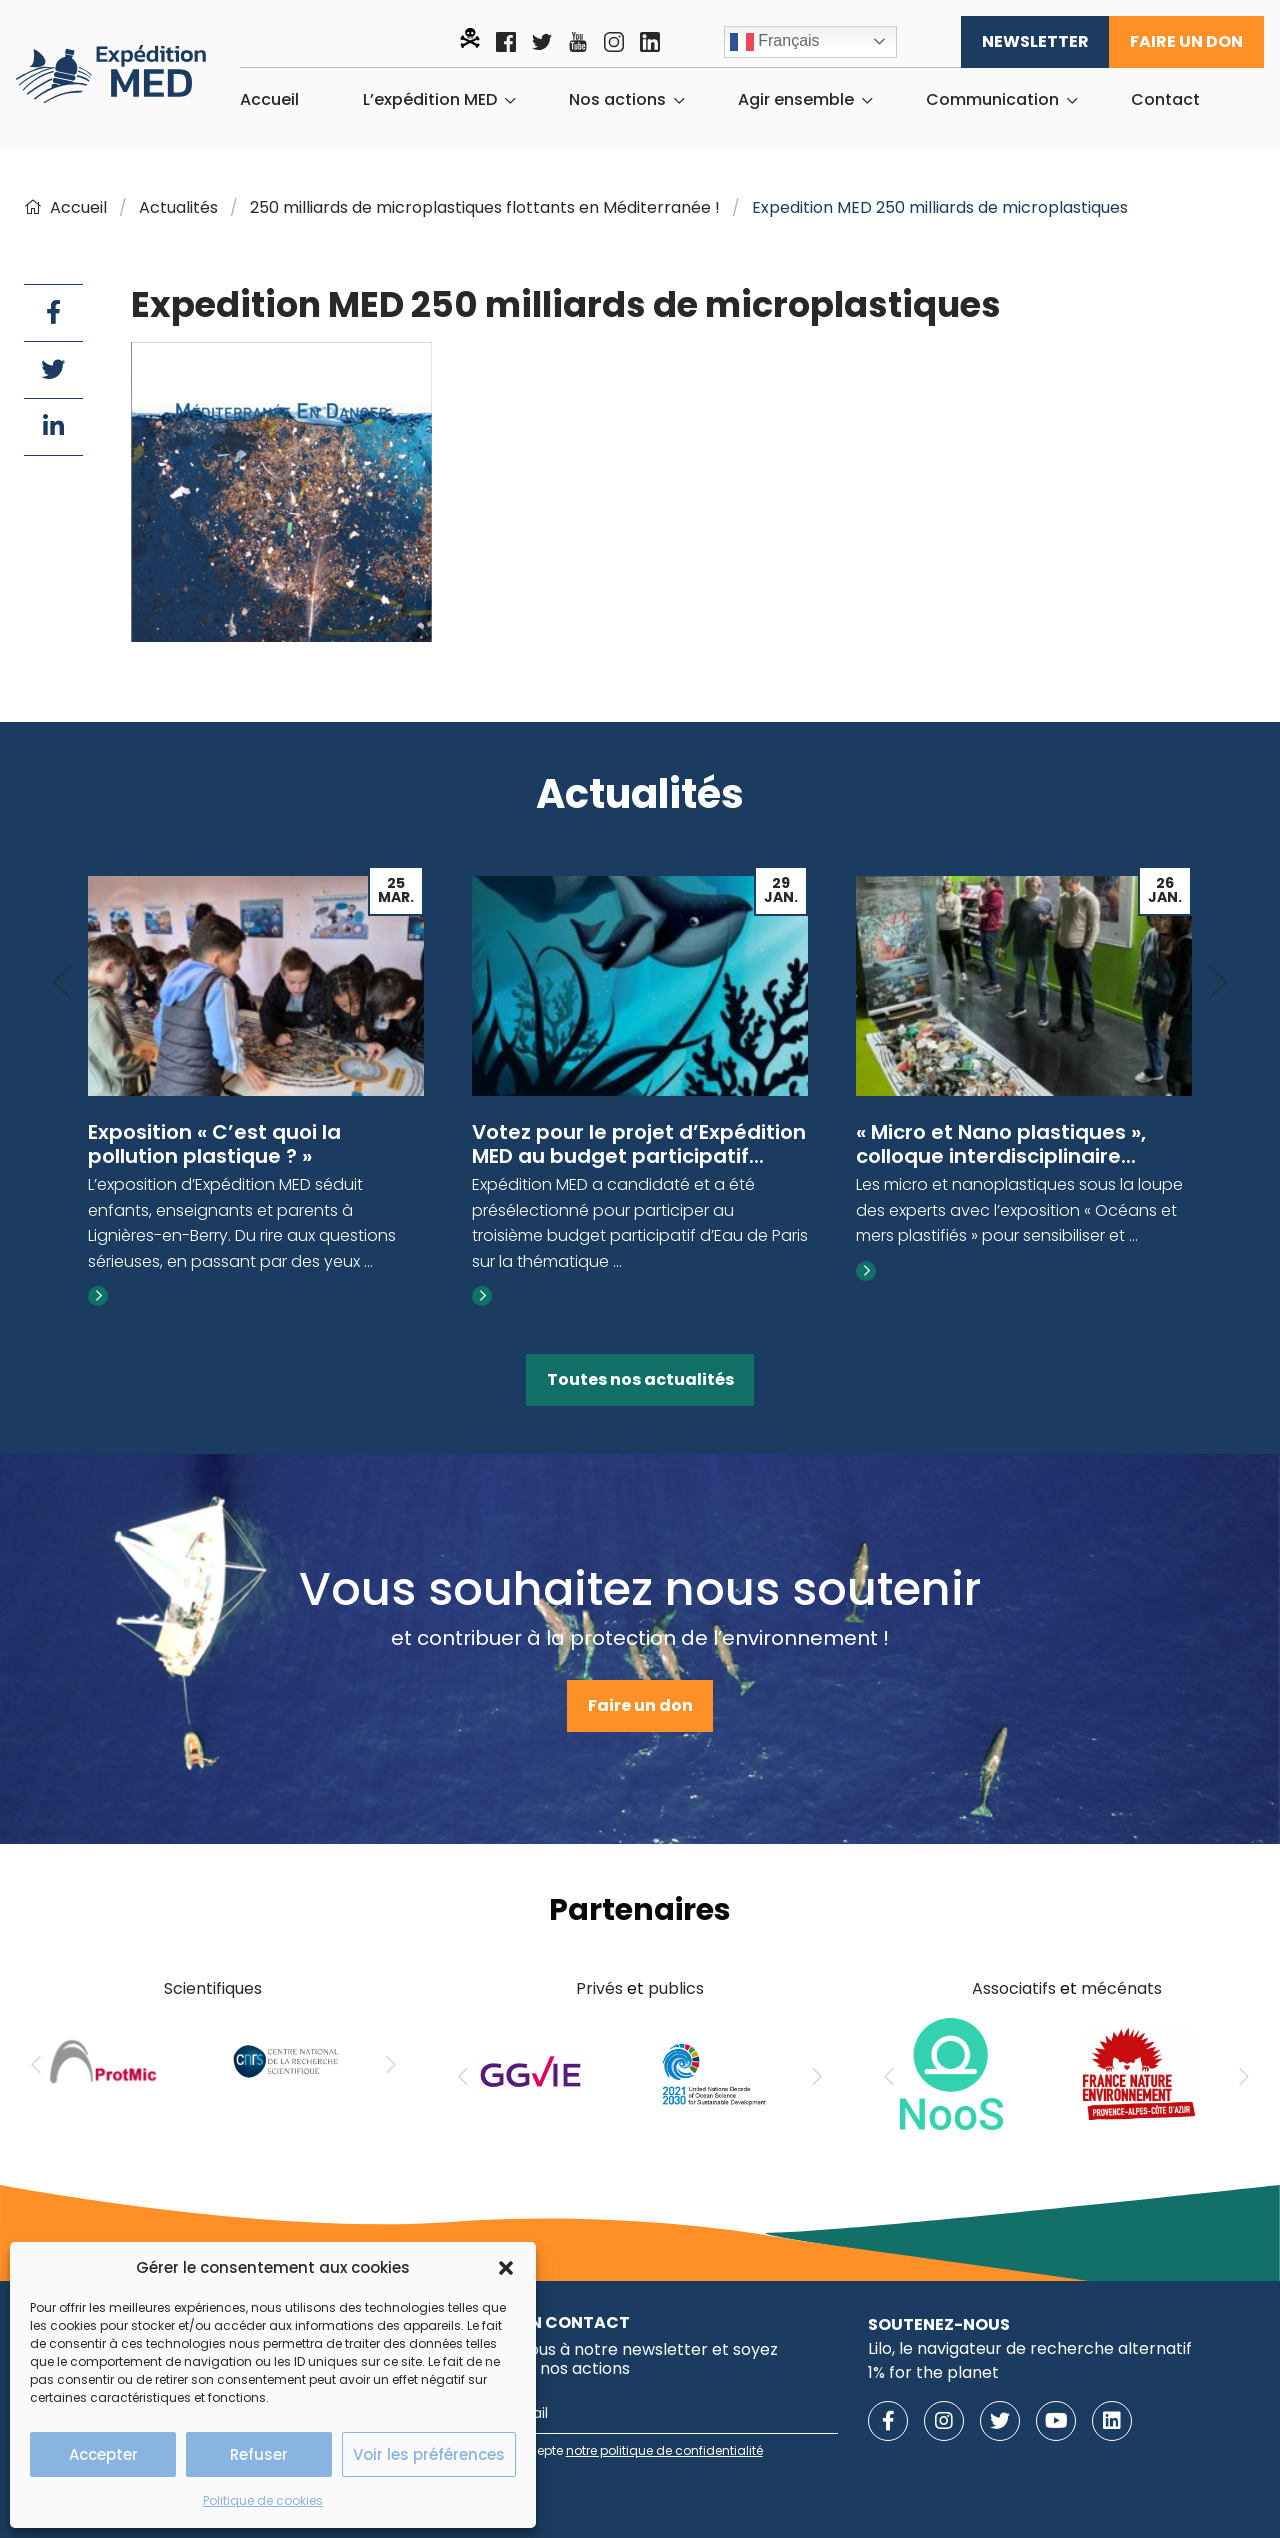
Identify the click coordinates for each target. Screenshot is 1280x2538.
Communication (992, 100)
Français (775, 42)
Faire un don (1186, 41)
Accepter (103, 2454)
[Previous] (62, 983)
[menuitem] (269, 100)
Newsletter (1035, 41)
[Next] (1218, 983)
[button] (506, 2268)
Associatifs (1014, 1988)
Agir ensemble (796, 100)
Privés (599, 1988)
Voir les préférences (429, 2454)
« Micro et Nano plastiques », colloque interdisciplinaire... (1001, 1144)
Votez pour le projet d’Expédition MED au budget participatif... (639, 1144)
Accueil (269, 100)
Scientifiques (213, 1988)
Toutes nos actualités (640, 1379)
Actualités (178, 207)
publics (676, 1988)
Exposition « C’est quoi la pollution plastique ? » (214, 1144)
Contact (1165, 100)
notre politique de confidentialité (664, 2450)
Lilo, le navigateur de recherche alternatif (1030, 2348)
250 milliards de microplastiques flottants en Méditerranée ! (485, 207)
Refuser (259, 2454)
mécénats (1121, 1988)
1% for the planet (933, 2372)
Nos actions (617, 100)
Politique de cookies (263, 2500)
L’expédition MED (430, 100)
